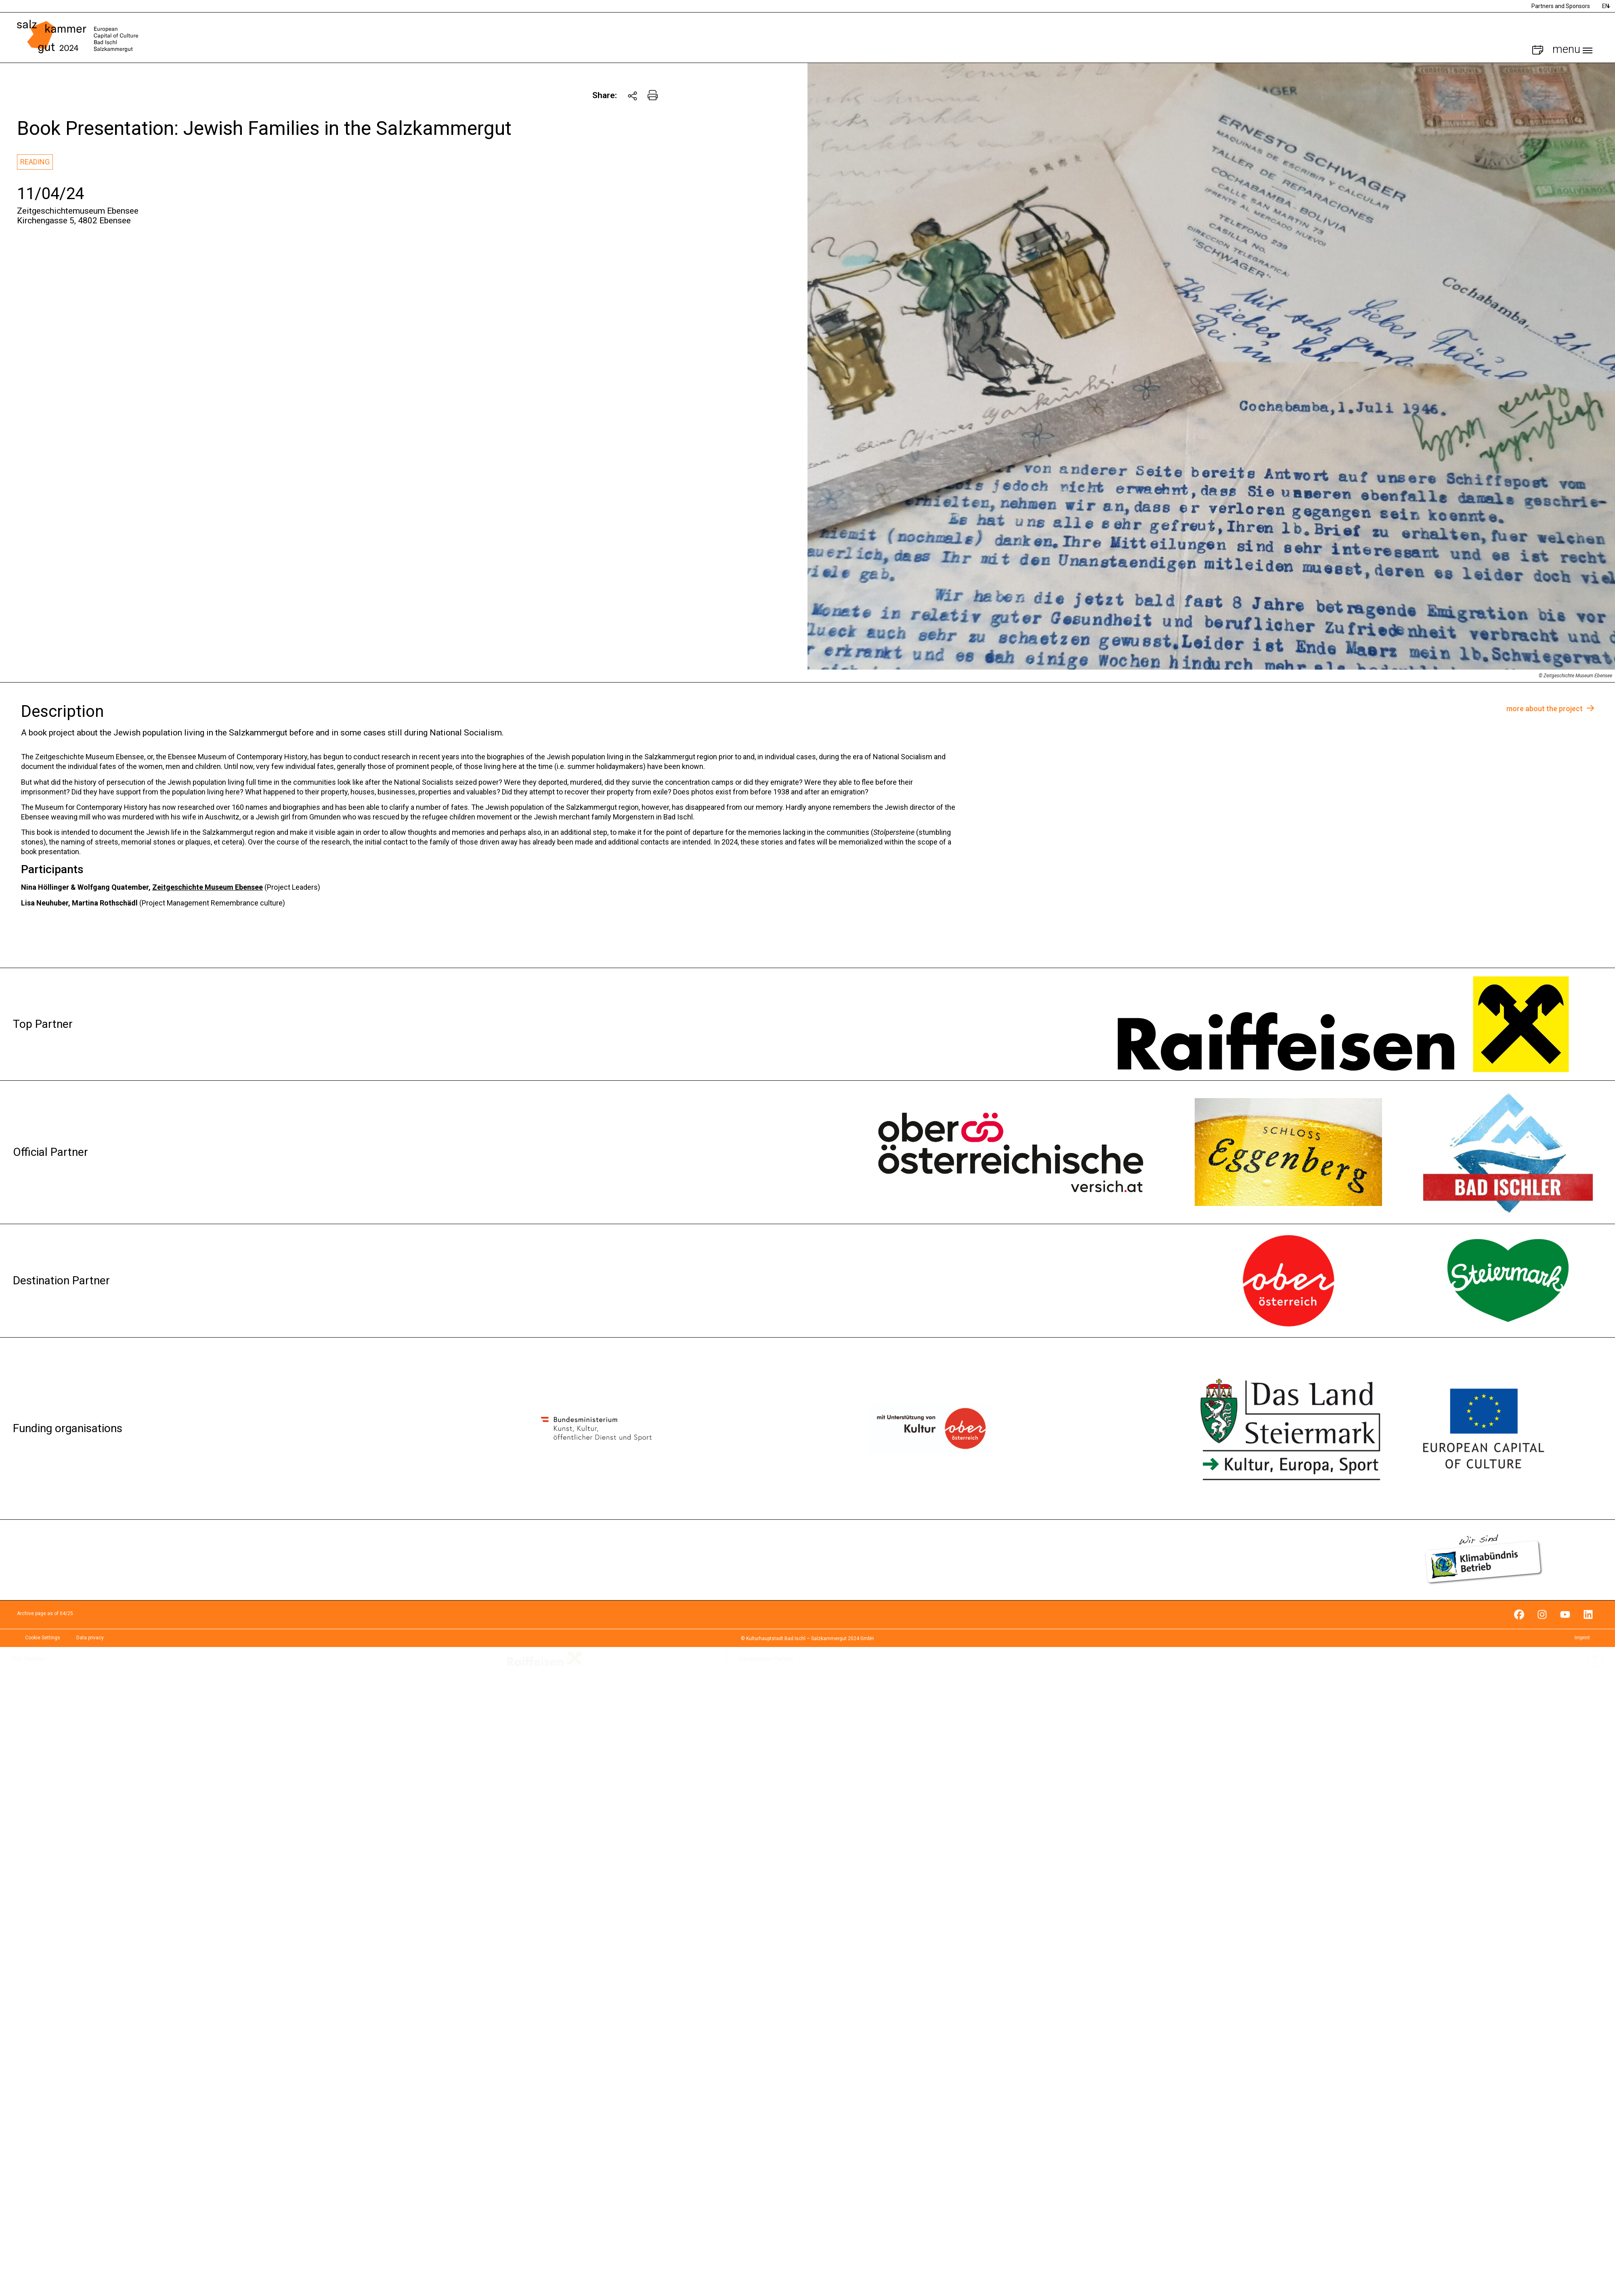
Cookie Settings (42, 1638)
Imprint (1582, 1638)
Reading (35, 162)
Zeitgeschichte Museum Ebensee (207, 887)
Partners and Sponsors (1560, 6)
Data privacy (90, 1638)
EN (1605, 6)
